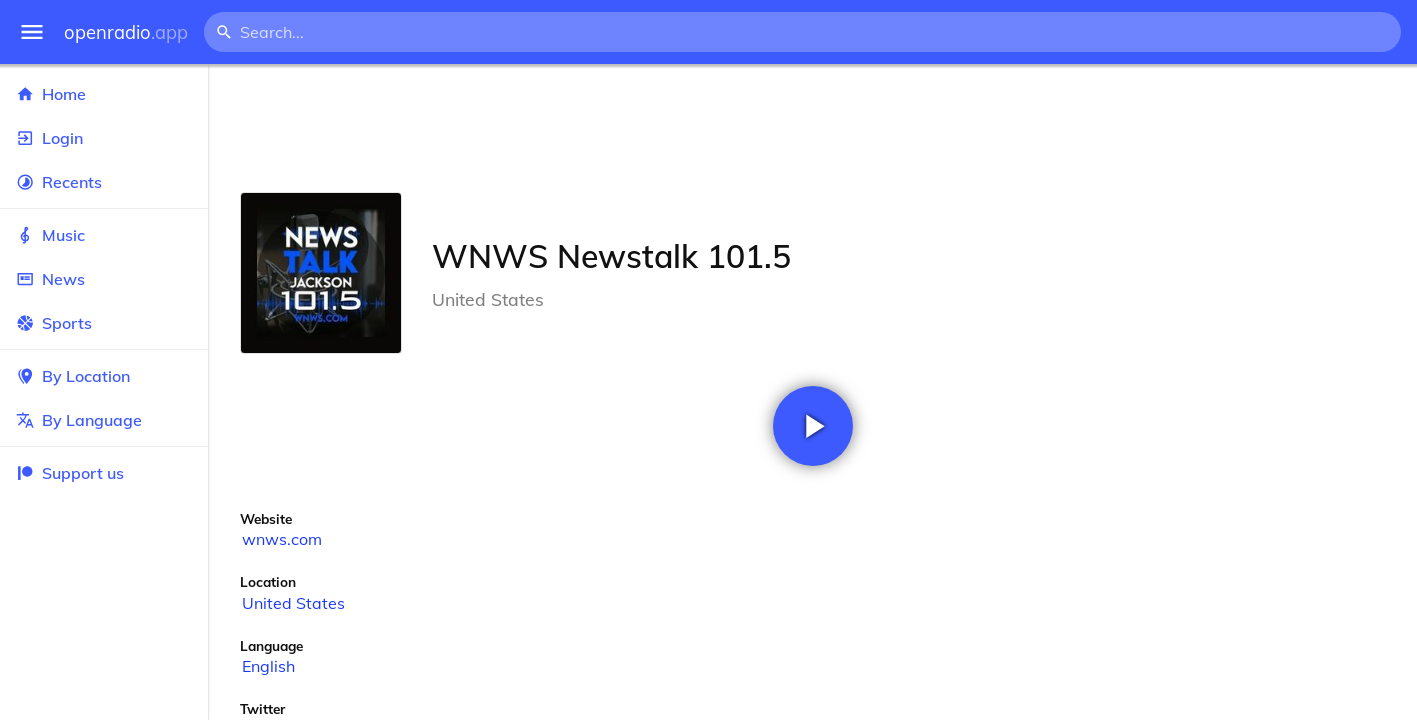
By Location (104, 376)
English (268, 666)
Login (104, 138)
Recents (104, 182)
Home (104, 94)
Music (104, 235)
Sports (104, 323)
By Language (104, 420)
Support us (70, 473)
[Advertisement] (812, 128)
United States (293, 603)
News (104, 279)
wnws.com (282, 539)
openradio (126, 32)
